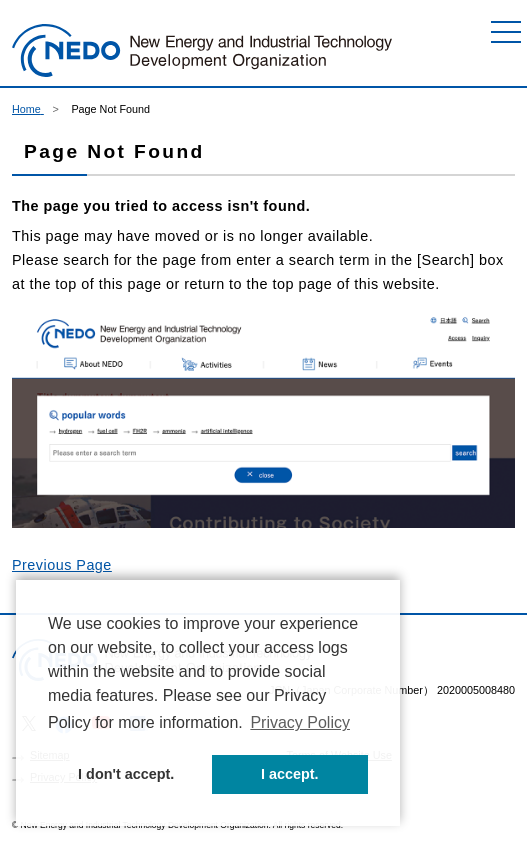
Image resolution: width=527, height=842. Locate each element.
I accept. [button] (290, 774)
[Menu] (506, 32)
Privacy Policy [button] (300, 722)
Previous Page (62, 565)
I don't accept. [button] (126, 774)
